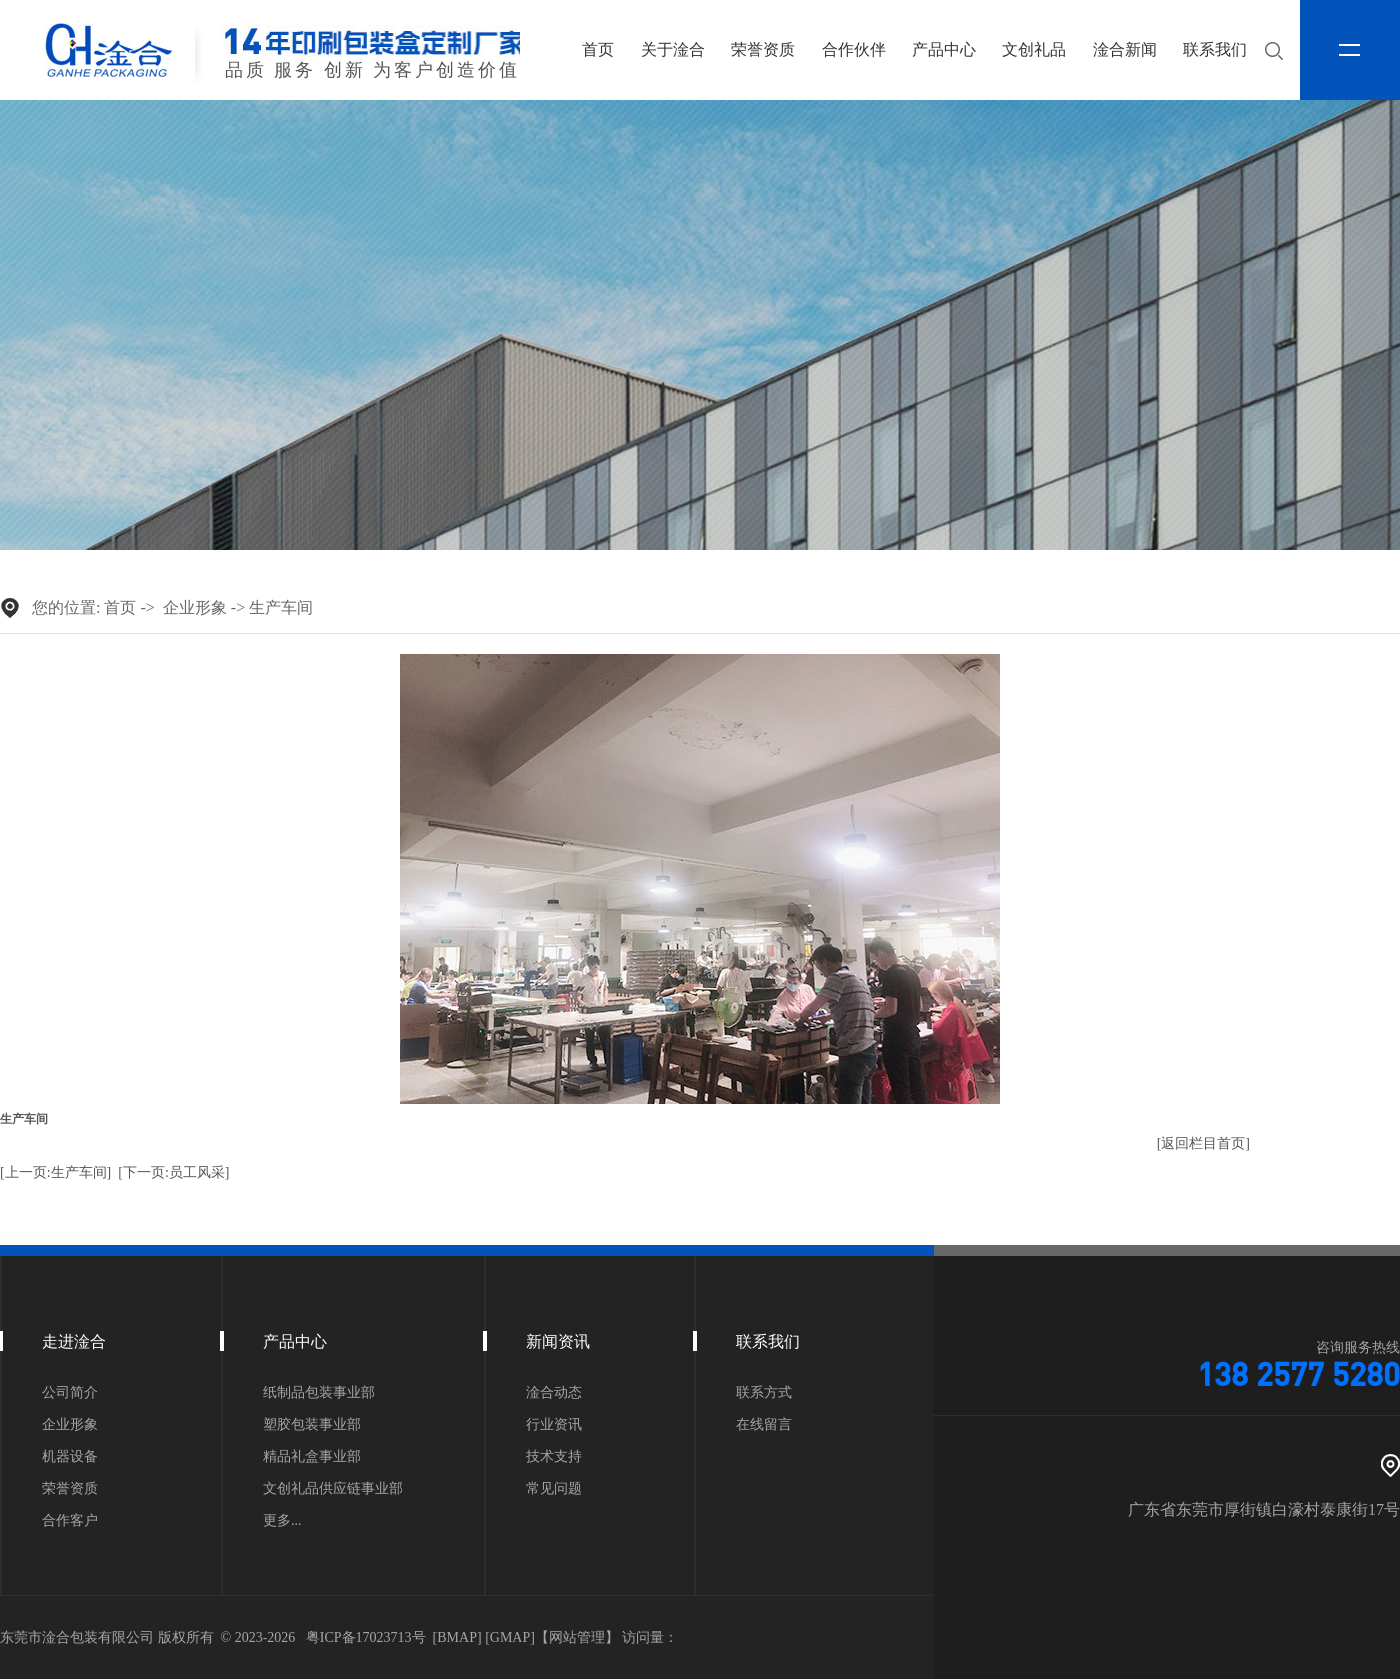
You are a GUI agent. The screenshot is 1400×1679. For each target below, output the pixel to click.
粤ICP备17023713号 (366, 1637)
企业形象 (195, 607)
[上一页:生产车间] (55, 1172)
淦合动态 (554, 1393)
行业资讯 (554, 1425)
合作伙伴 (854, 49)
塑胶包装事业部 (312, 1425)
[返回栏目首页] (1203, 1143)
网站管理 (577, 1637)
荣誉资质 (763, 49)
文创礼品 (1034, 49)
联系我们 (1215, 49)
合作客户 (70, 1521)
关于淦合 (673, 49)
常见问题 (554, 1489)
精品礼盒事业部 (312, 1457)
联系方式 (764, 1393)
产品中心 (944, 49)
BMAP (457, 1637)
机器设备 (70, 1457)
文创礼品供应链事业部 (333, 1489)
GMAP (510, 1637)
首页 (598, 49)
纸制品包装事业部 (319, 1393)
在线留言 (764, 1425)
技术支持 (554, 1457)
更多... (282, 1521)
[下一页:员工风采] (173, 1172)
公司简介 (70, 1393)
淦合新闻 (1125, 49)
